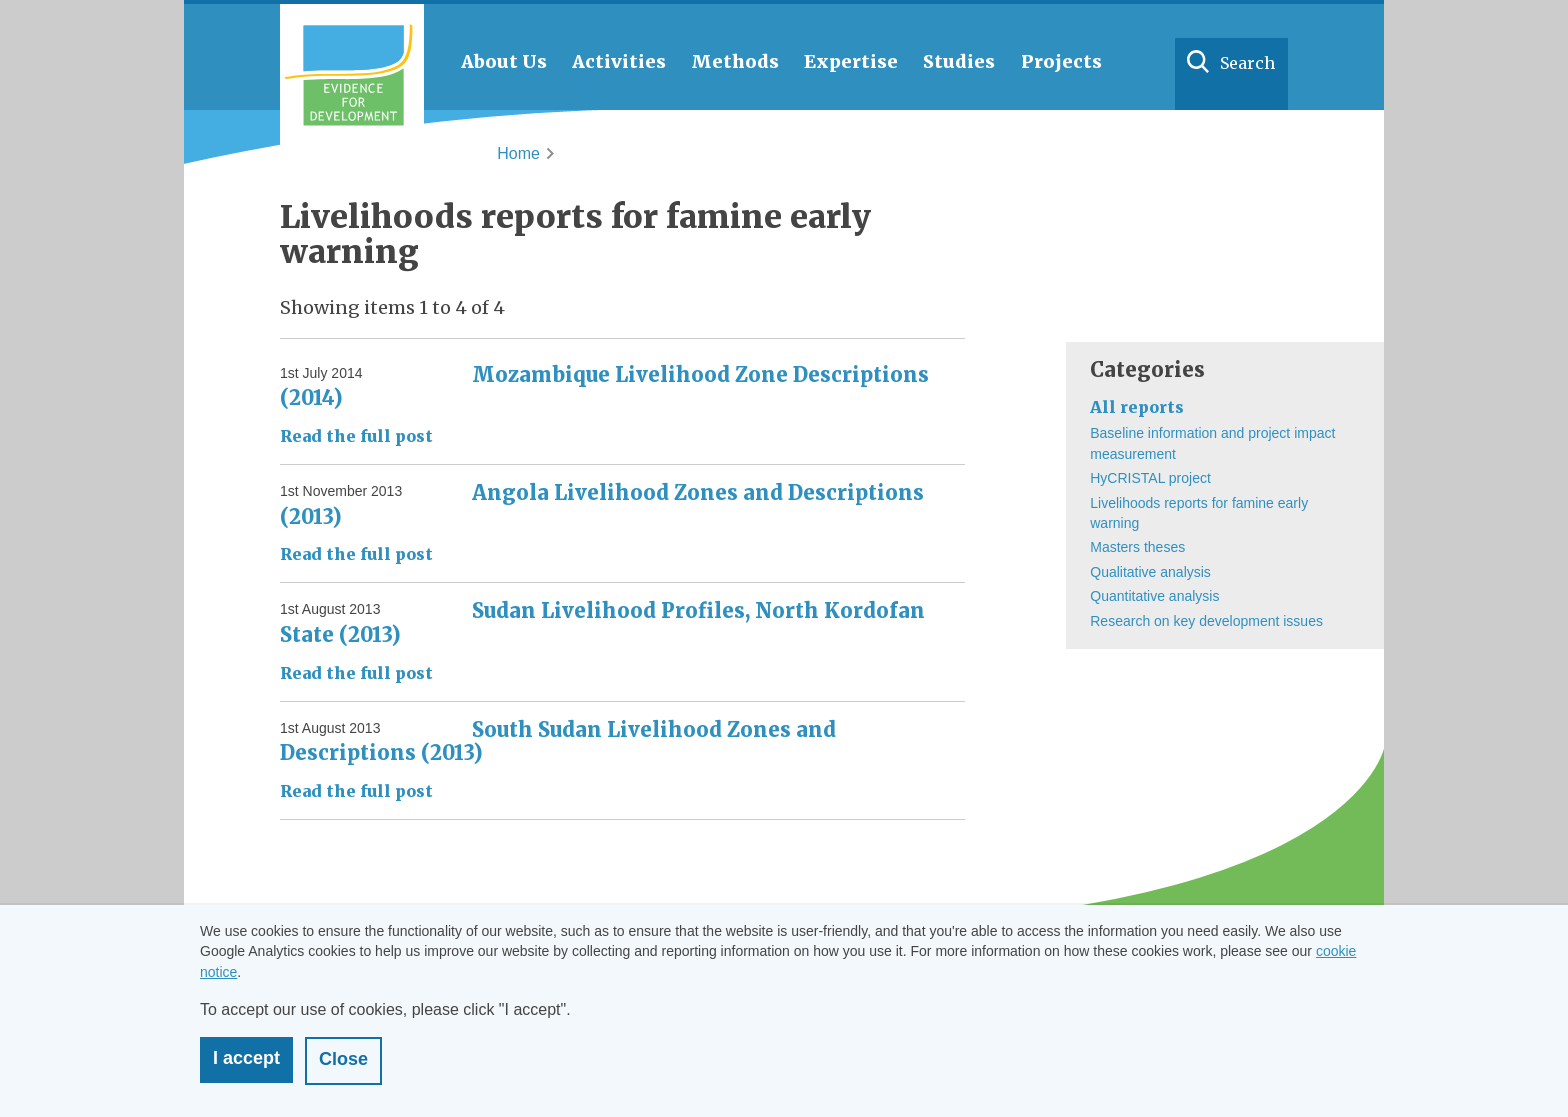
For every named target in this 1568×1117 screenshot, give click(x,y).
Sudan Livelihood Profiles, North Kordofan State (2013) (602, 622)
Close (343, 1059)
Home (518, 153)
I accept (246, 1058)
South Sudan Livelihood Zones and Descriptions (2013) (558, 741)
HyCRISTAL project (1150, 478)
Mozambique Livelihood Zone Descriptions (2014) (604, 386)
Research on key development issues (1206, 621)
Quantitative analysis (1154, 596)
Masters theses (1137, 547)
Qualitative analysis (1150, 572)
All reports (1137, 407)
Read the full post (356, 436)
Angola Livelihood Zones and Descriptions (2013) (602, 504)
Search (1247, 63)
